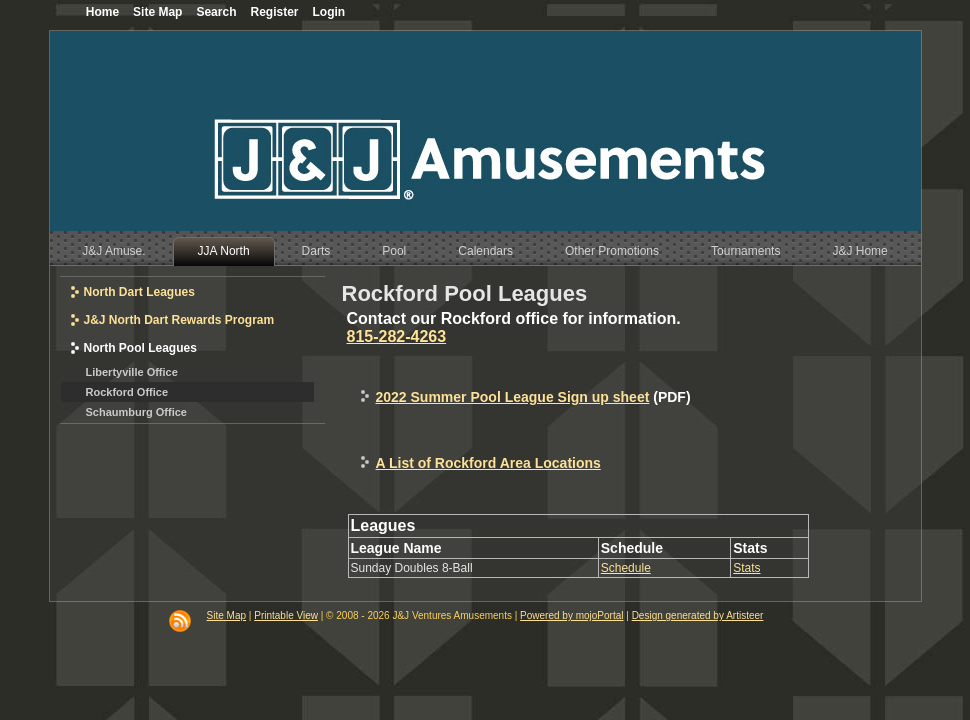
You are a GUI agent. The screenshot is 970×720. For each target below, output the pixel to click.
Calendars (485, 251)
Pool (394, 251)
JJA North (224, 251)
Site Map (226, 615)
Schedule (626, 568)
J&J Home (859, 251)
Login (329, 12)
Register (274, 12)
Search (216, 12)
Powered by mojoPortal (571, 615)
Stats (746, 568)
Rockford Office (127, 392)
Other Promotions (612, 251)
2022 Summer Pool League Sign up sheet (513, 397)
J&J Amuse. (113, 251)
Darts (316, 251)
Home (102, 12)
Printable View (286, 615)
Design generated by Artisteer (698, 615)
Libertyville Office (132, 372)
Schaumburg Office (136, 412)
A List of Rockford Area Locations (488, 463)
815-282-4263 (397, 336)
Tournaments (745, 251)
